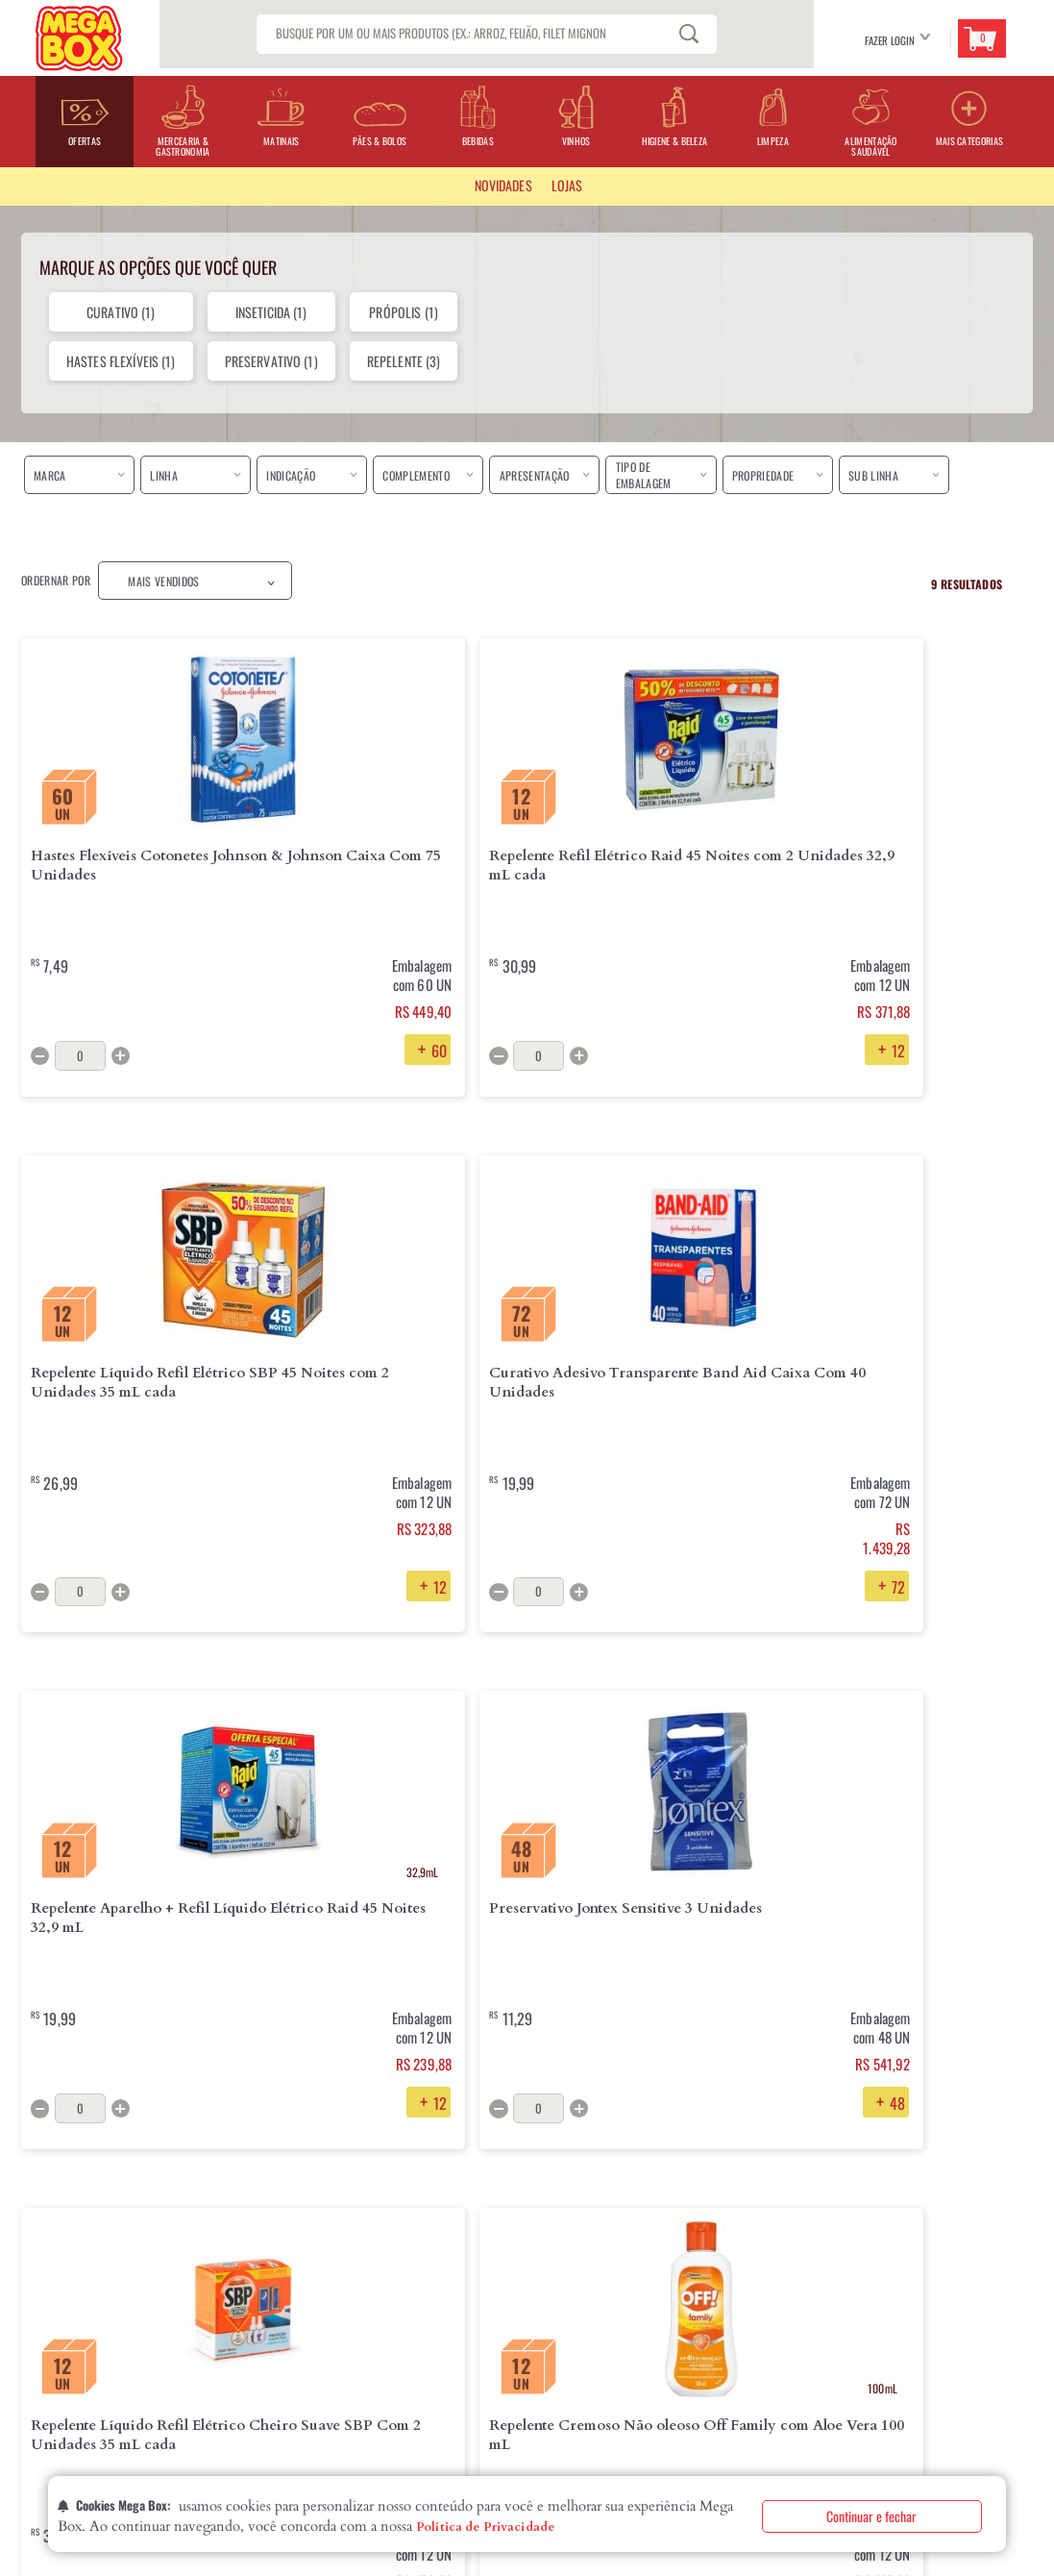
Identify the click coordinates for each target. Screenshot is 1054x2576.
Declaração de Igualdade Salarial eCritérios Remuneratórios (109, 2371)
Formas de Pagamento (299, 2333)
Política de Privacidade (485, 2527)
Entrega (265, 2271)
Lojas (33, 2302)
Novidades (503, 185)
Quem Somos (51, 2271)
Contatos (44, 2333)
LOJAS (567, 185)
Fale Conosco (451, 2302)
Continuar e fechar (871, 2516)
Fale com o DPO (283, 2394)
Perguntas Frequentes (472, 2271)
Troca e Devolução (293, 2302)
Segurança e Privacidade (308, 2363)
